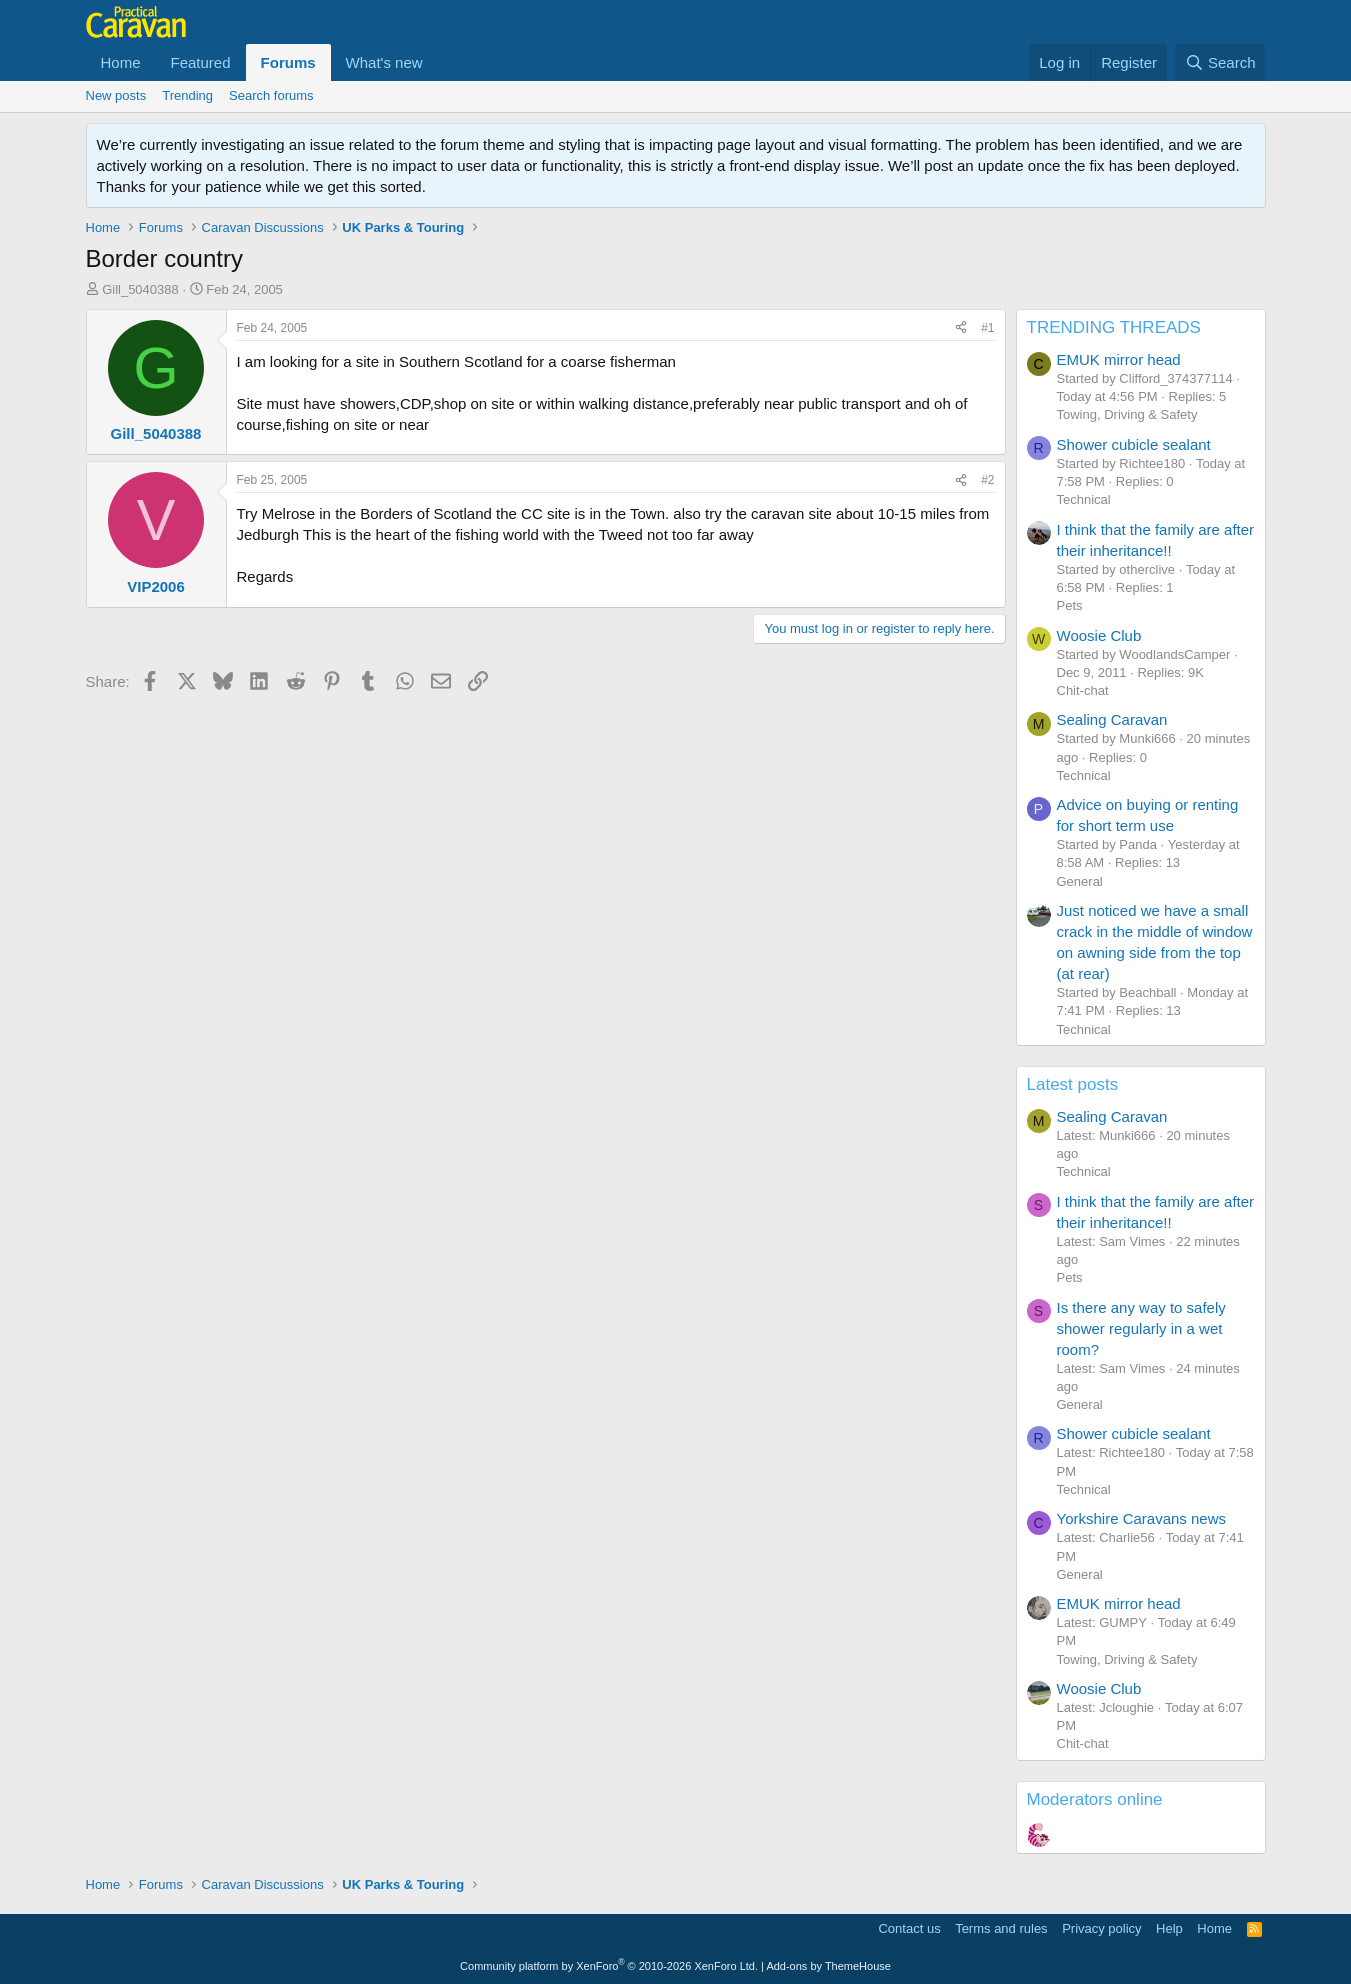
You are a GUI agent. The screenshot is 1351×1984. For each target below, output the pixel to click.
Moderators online (1095, 1799)
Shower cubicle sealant (1134, 444)
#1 (987, 328)
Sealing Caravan (1112, 719)
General (1080, 881)
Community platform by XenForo (609, 1966)
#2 (987, 480)
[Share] (961, 328)
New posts (116, 95)
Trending (187, 95)
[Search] (1220, 62)
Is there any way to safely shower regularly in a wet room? (1141, 1328)
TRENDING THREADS (1114, 327)
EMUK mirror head (1119, 359)
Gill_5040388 (140, 289)
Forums (288, 62)
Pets (1070, 605)
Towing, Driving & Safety (1127, 414)
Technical (1084, 499)
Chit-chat (1083, 690)
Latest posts (1073, 1084)
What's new (384, 62)
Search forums (271, 95)
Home (121, 62)
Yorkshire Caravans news (1142, 1518)
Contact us (909, 1928)
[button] (439, 62)
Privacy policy (1101, 1928)
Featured (201, 62)
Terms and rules (1001, 1928)
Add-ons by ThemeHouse (828, 1966)
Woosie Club (1099, 635)
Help (1169, 1928)
